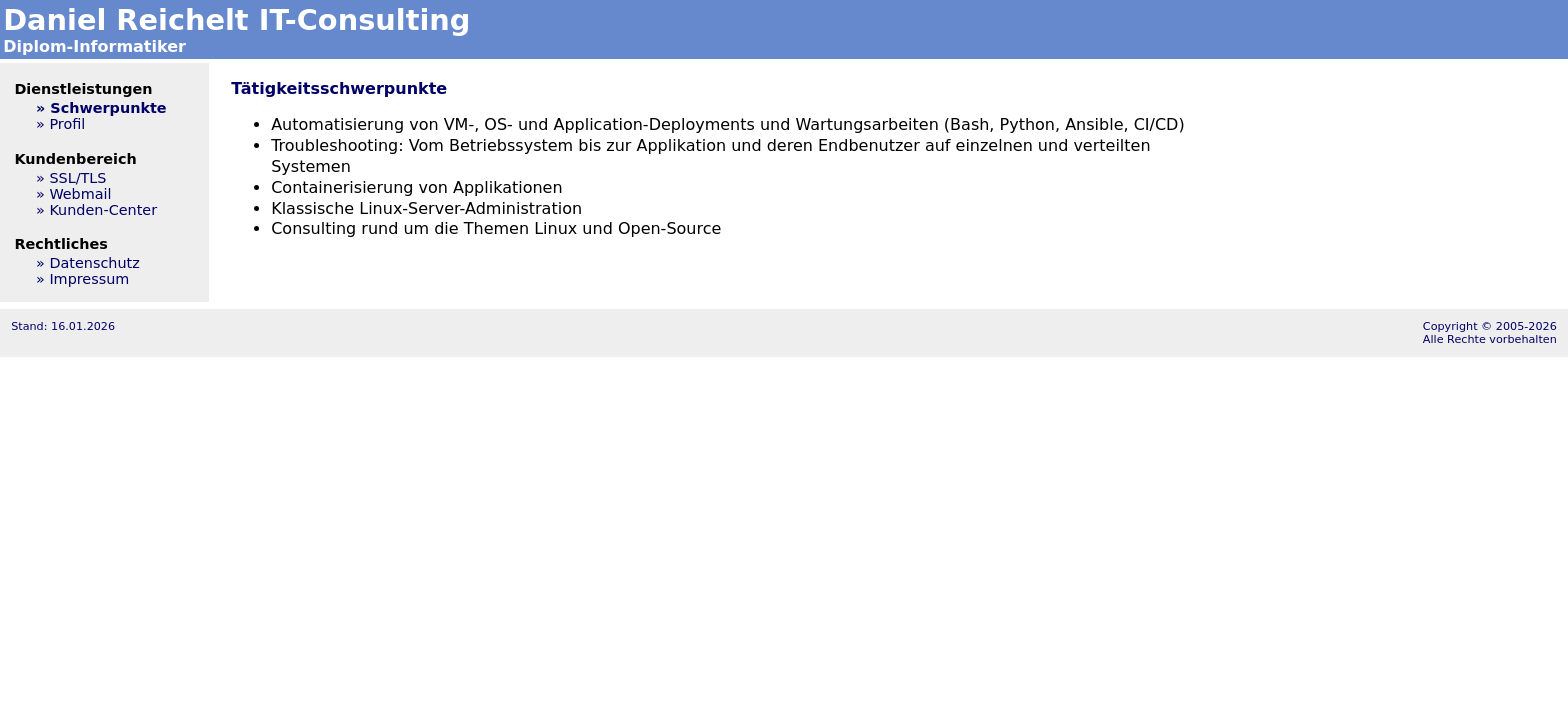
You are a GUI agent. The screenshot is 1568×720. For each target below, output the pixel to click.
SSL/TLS (77, 178)
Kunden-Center (103, 210)
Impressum (89, 279)
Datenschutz (94, 263)
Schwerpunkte (108, 108)
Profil (67, 124)
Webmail (80, 194)
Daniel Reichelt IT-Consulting (236, 20)
